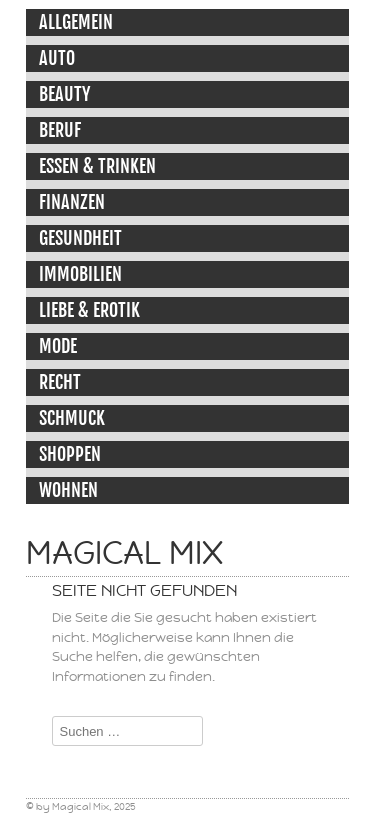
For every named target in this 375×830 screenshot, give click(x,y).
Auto (57, 58)
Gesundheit (80, 238)
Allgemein (76, 22)
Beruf (60, 130)
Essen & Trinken (97, 166)
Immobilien (80, 274)
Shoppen (70, 454)
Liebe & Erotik (89, 310)
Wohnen (68, 490)
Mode (58, 346)
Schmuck (72, 418)
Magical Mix (124, 552)
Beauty (64, 94)
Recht (60, 382)
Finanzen (72, 202)
